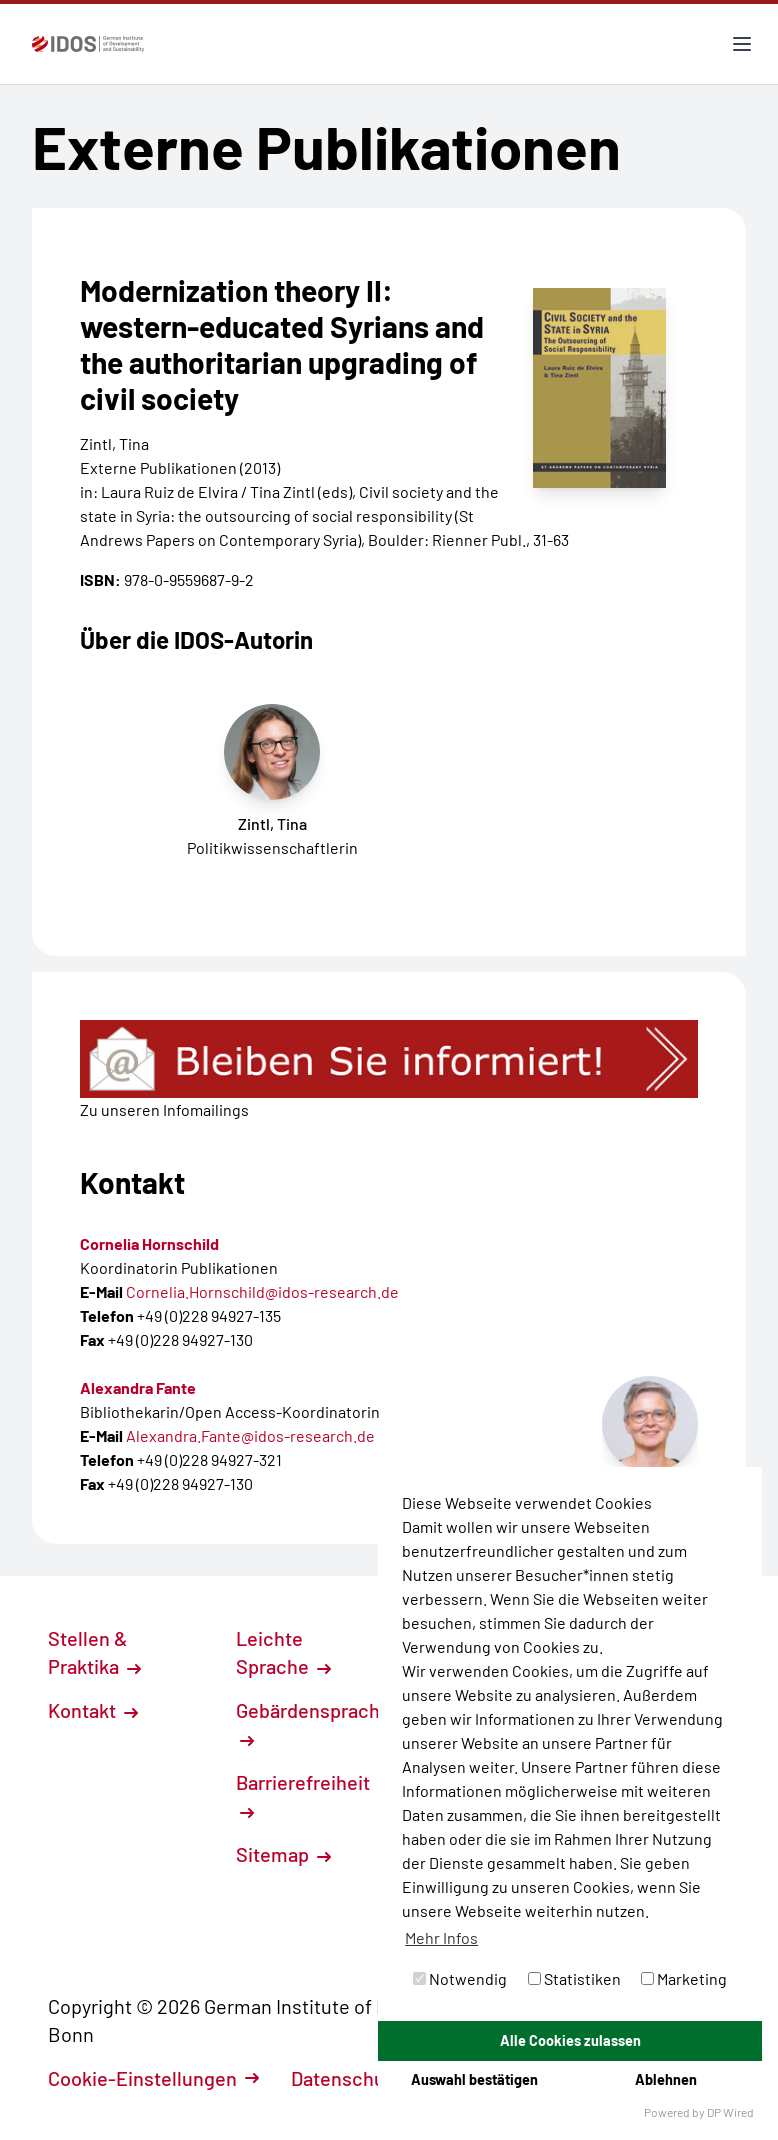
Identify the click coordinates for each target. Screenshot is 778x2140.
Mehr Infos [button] (441, 1937)
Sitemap (283, 1854)
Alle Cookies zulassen (570, 2040)
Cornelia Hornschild (149, 1243)
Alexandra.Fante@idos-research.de (250, 1435)
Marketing (684, 1978)
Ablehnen (666, 2079)
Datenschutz (357, 2078)
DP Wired (730, 2112)
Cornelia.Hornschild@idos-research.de (262, 1291)
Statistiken (574, 1978)
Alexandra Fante (138, 1387)
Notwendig (460, 1978)
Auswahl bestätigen (474, 2079)
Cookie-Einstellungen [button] (153, 2078)
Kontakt (93, 1710)
